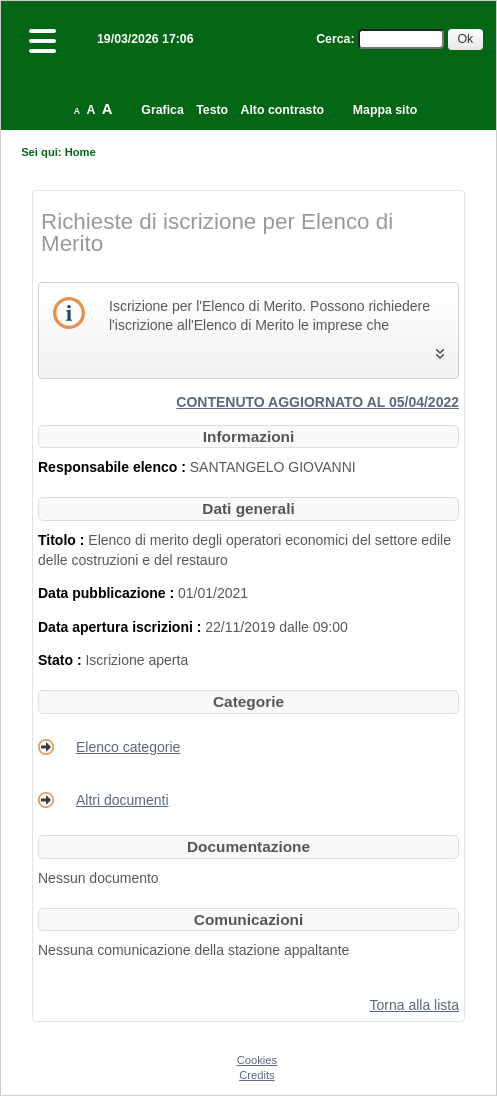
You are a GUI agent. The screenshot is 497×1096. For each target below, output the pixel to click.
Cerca (333, 39)
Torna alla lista (415, 1005)
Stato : (61, 660)
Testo (212, 110)
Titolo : (63, 540)
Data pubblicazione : (108, 593)
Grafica (162, 110)
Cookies (257, 1060)
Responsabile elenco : (114, 467)
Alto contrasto (282, 110)
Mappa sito (385, 110)
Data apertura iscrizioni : (121, 627)
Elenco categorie (128, 747)
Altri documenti (122, 800)
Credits (256, 1075)
